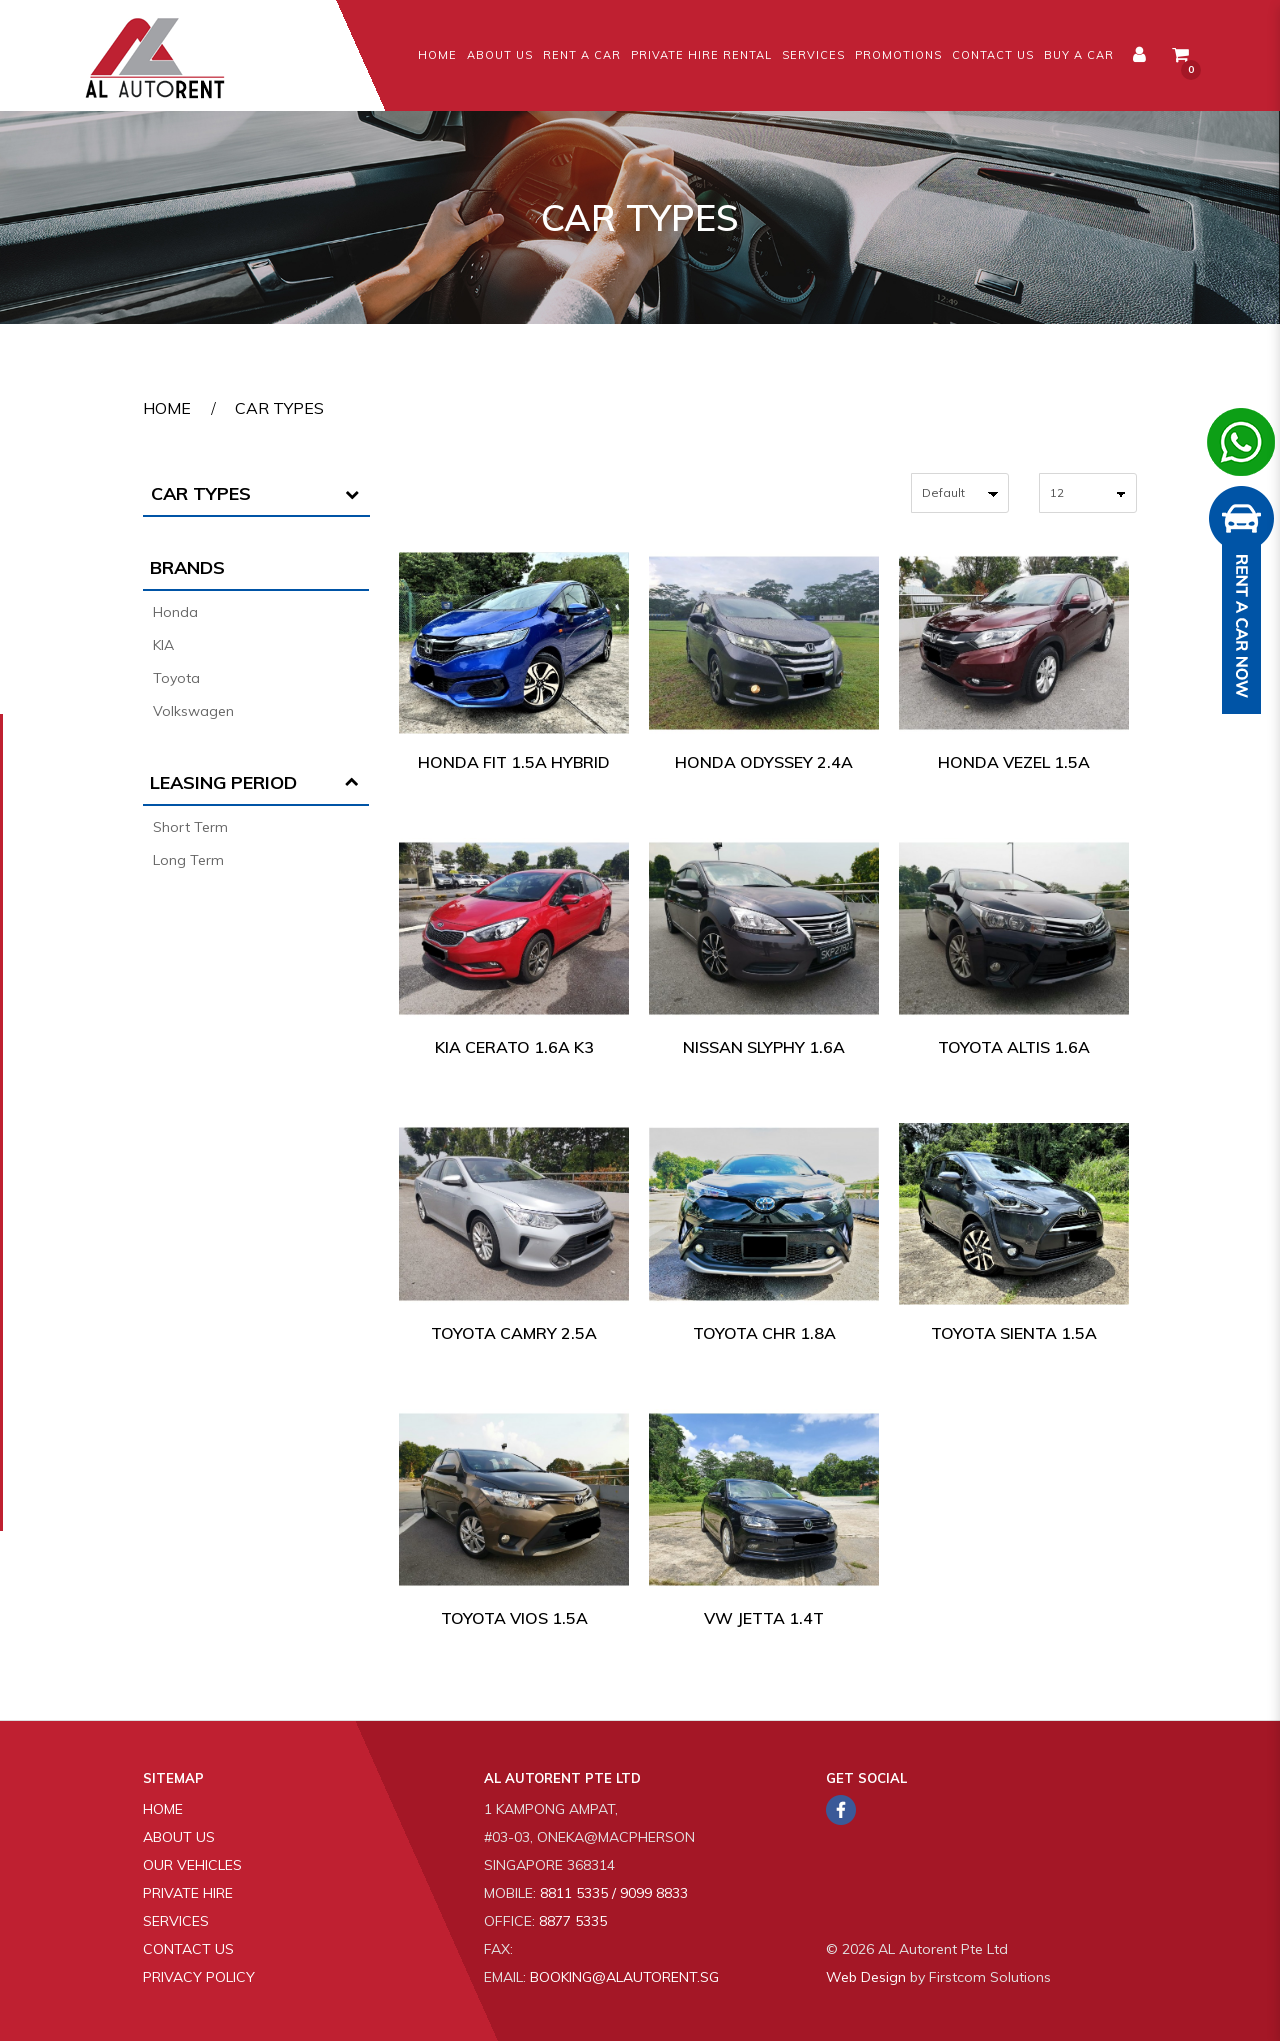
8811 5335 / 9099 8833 (614, 1893)
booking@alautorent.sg (624, 1977)
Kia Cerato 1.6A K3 (514, 1047)
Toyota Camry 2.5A (514, 1333)
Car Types (279, 408)
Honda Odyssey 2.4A (764, 762)
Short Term (190, 827)
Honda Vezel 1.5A (1014, 762)
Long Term (188, 860)
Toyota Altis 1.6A (1014, 1047)
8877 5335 (573, 1921)
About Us (179, 1837)
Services (176, 1921)
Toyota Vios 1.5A (514, 1618)
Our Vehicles (192, 1865)
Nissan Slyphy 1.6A (764, 1047)
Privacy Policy (199, 1977)
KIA (163, 645)
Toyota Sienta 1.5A (1014, 1333)
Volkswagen (193, 711)
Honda (175, 612)
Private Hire (188, 1893)
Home (167, 408)
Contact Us (188, 1949)
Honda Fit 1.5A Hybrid (514, 762)
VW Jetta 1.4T (764, 1618)
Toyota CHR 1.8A (764, 1333)
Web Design (866, 1977)
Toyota (176, 678)
